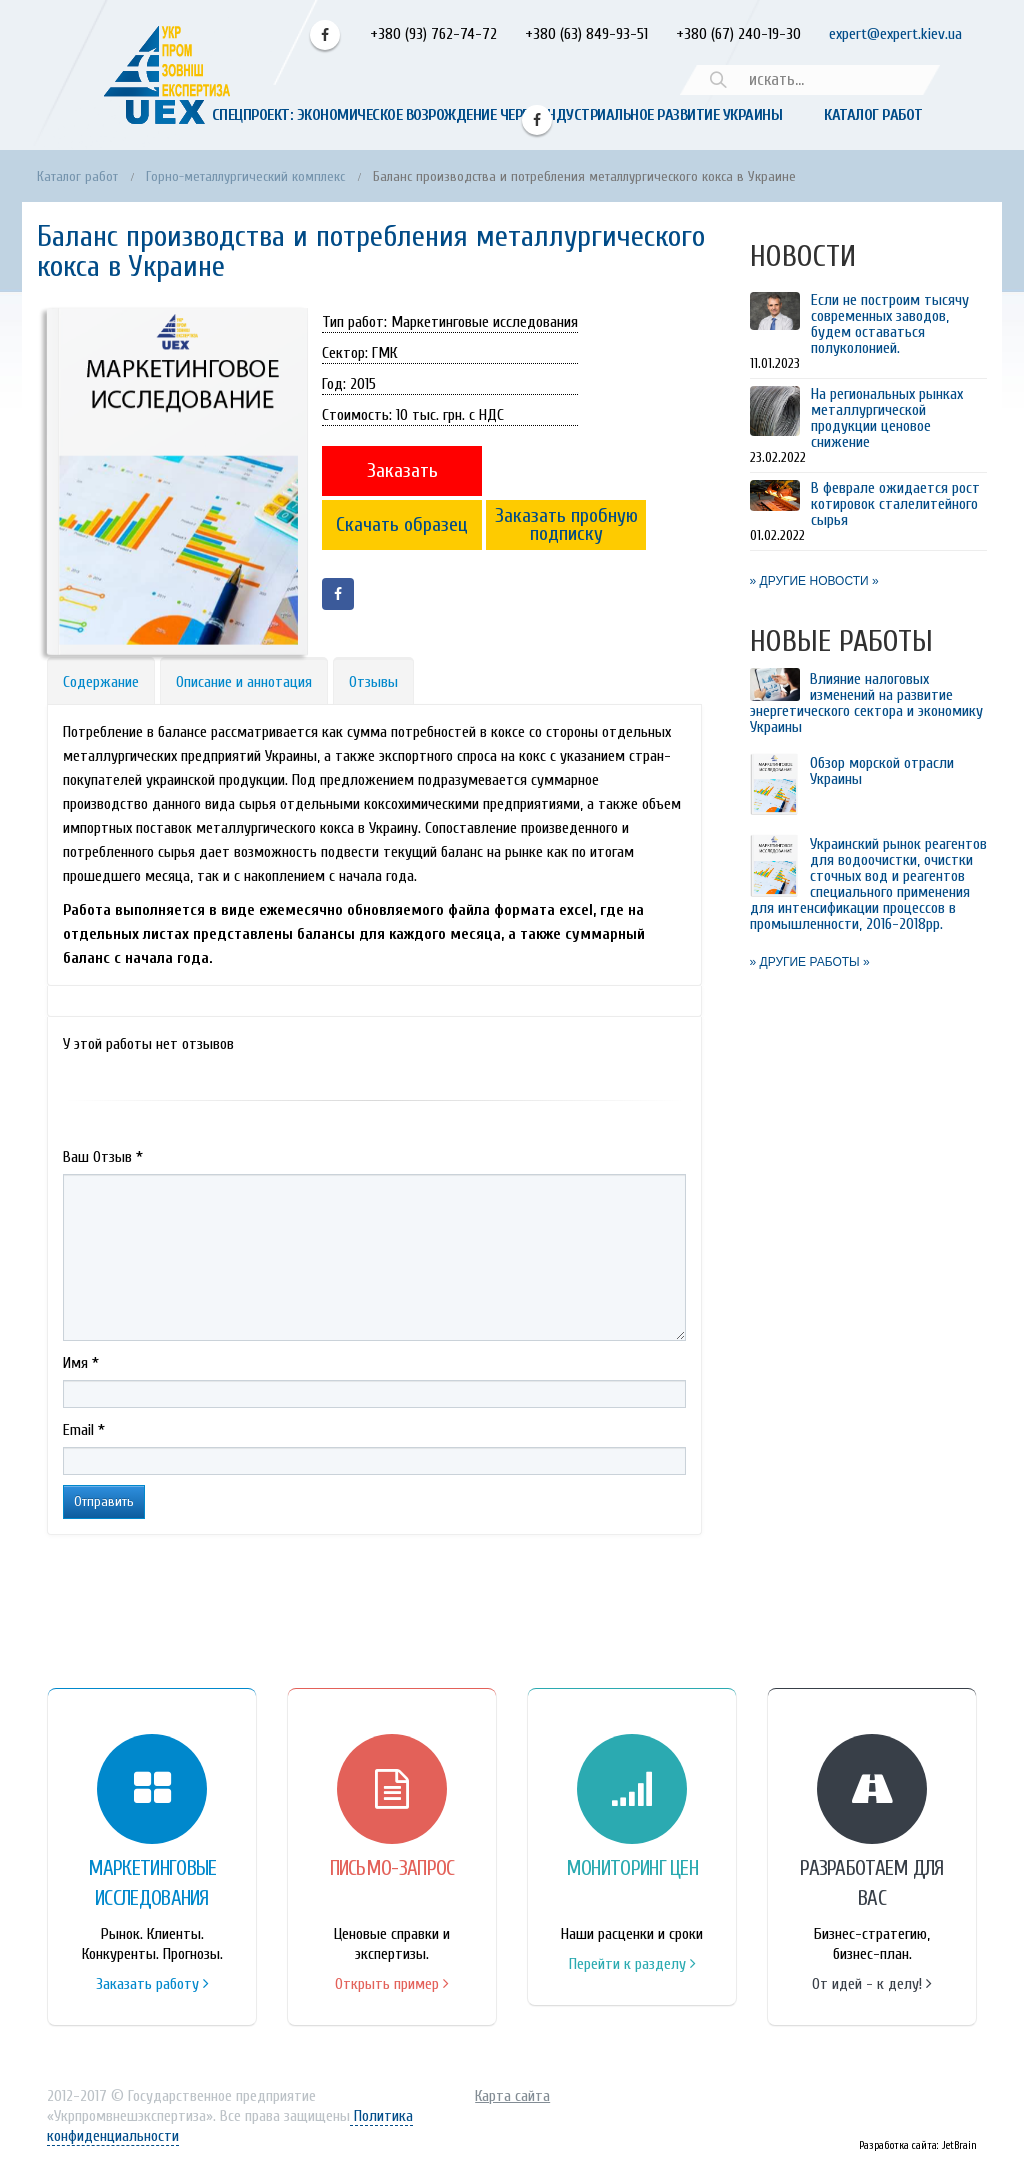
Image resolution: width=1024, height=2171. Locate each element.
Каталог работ (873, 115)
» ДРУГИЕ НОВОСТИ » (814, 581)
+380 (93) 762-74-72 (431, 34)
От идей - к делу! (872, 1984)
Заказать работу (152, 1984)
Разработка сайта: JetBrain (918, 2145)
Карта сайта (512, 2096)
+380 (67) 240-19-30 (738, 34)
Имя (81, 1363)
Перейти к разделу (632, 1964)
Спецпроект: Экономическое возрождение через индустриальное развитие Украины (497, 115)
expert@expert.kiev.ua (895, 34)
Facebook (325, 35)
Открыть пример (392, 1984)
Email (84, 1430)
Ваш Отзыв (103, 1157)
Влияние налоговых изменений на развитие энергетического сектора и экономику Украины (866, 703)
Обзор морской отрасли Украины (882, 771)
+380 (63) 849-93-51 (584, 34)
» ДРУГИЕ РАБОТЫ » (810, 962)
